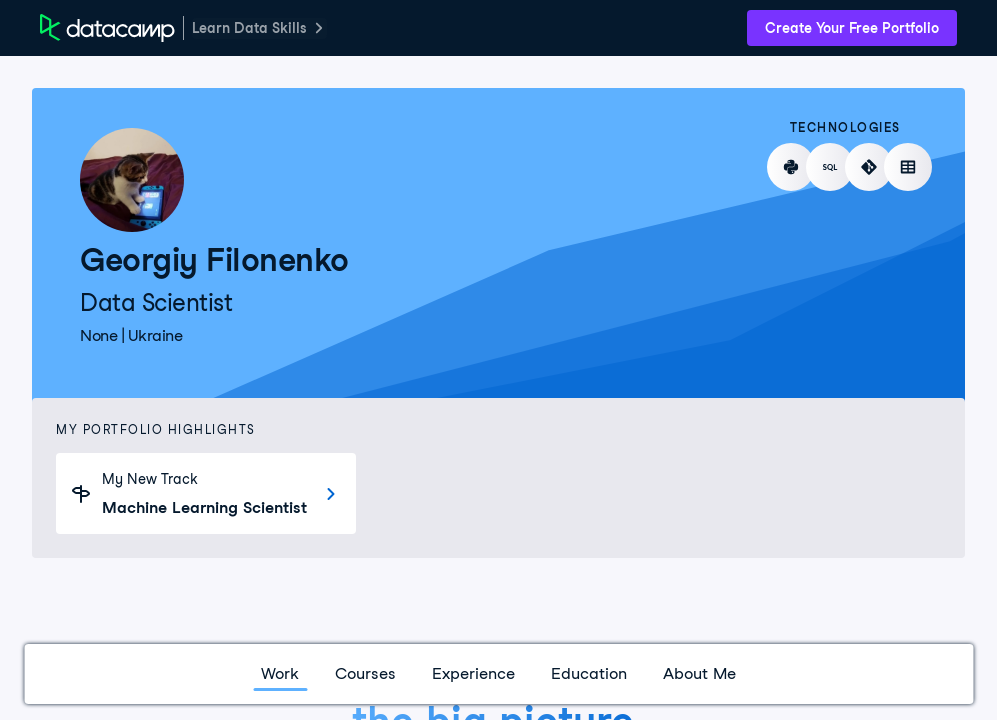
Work (280, 673)
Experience (473, 673)
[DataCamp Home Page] (107, 28)
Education (589, 673)
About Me (699, 673)
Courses (365, 673)
